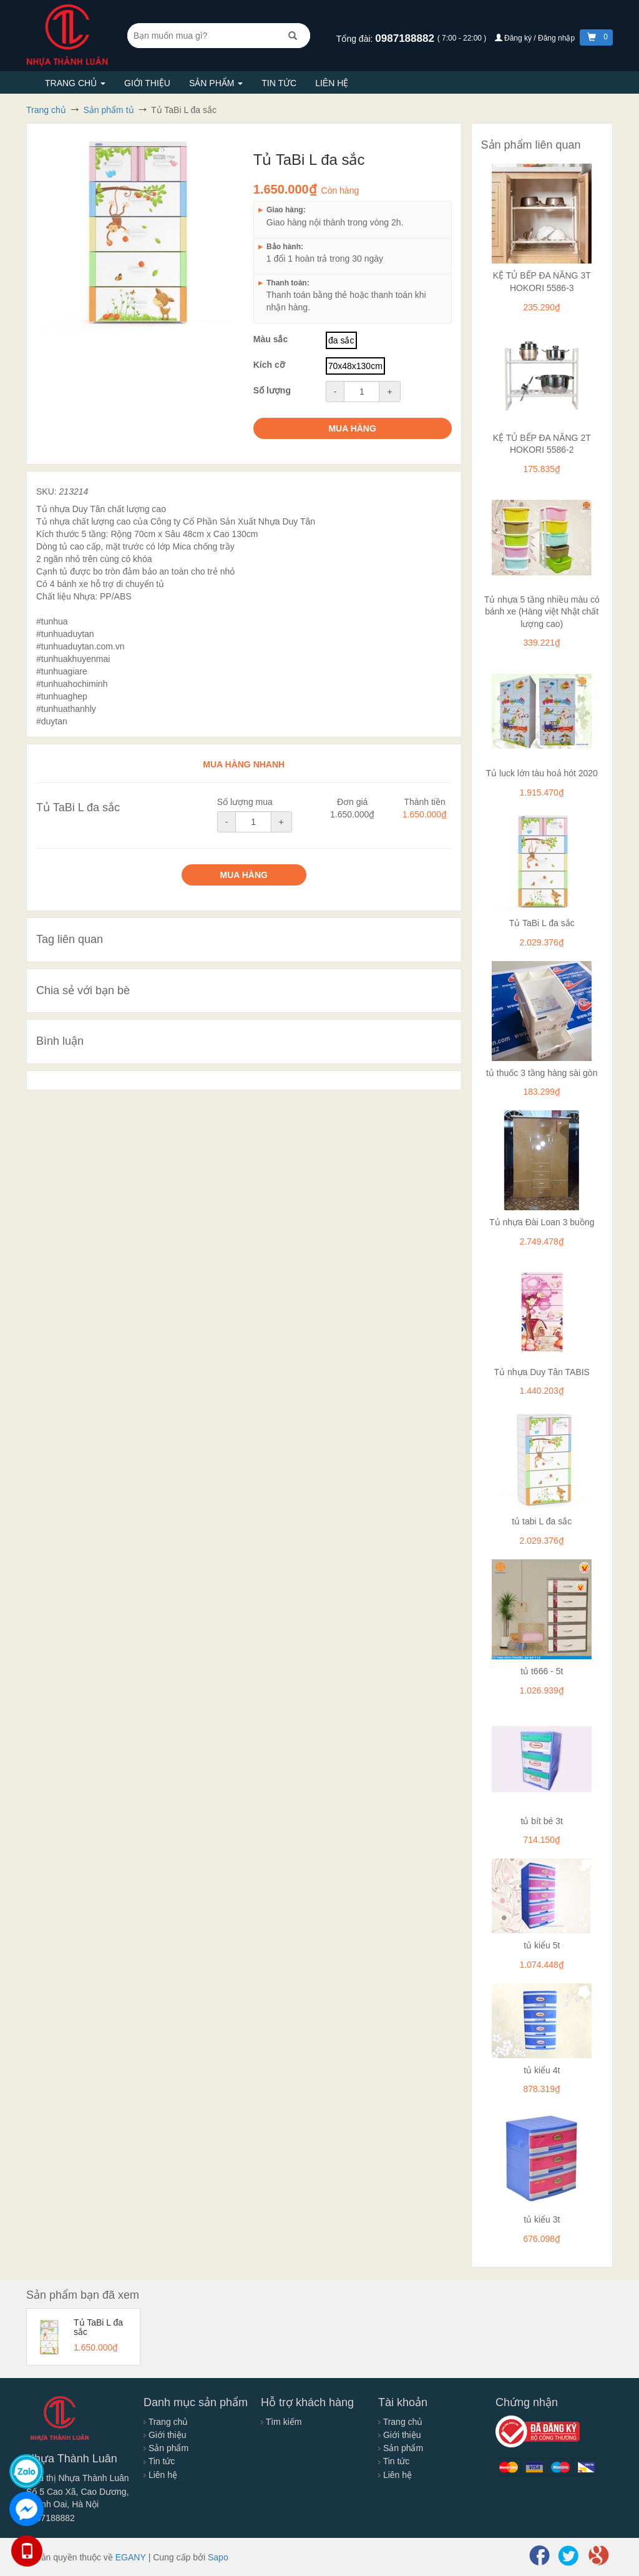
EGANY (130, 2557)
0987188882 (406, 38)
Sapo (218, 2557)
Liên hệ (331, 83)
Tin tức (278, 83)
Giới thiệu (147, 83)
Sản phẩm (216, 83)
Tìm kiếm (281, 2422)
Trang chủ (75, 83)
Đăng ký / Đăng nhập (536, 38)
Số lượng (272, 390)
